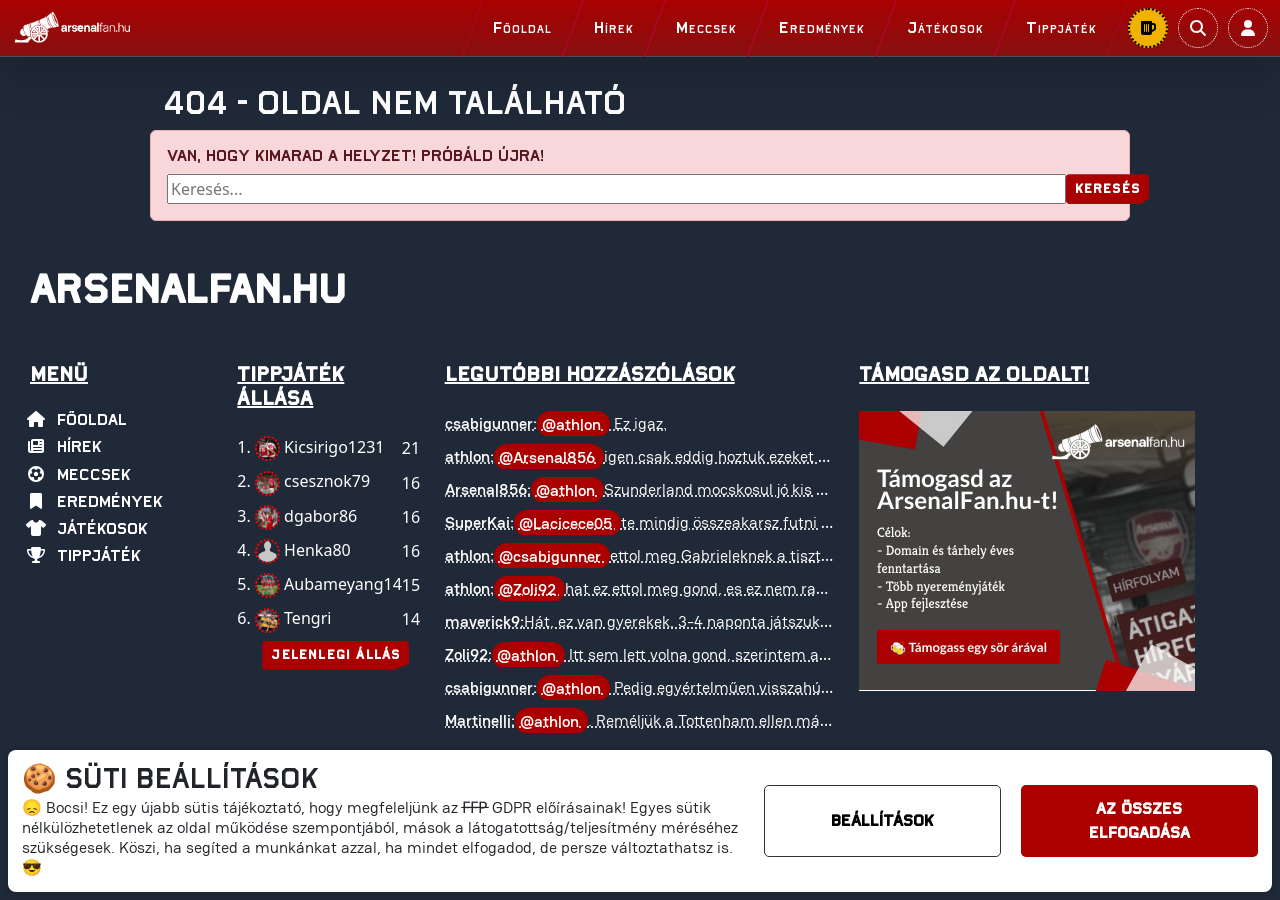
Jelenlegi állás (335, 655)
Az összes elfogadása (1139, 821)
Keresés (1107, 189)
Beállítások (882, 821)
